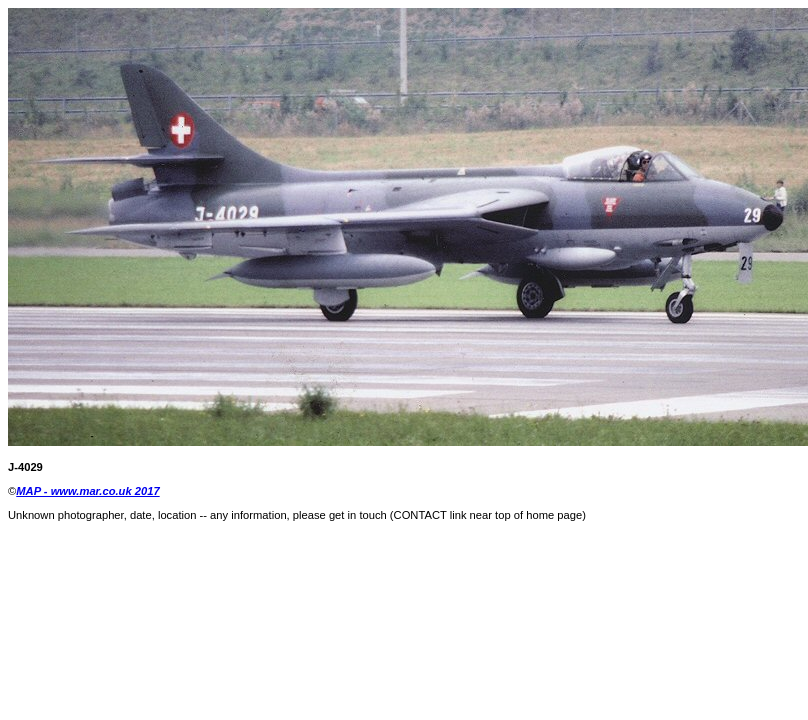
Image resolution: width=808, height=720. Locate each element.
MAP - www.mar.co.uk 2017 (87, 491)
